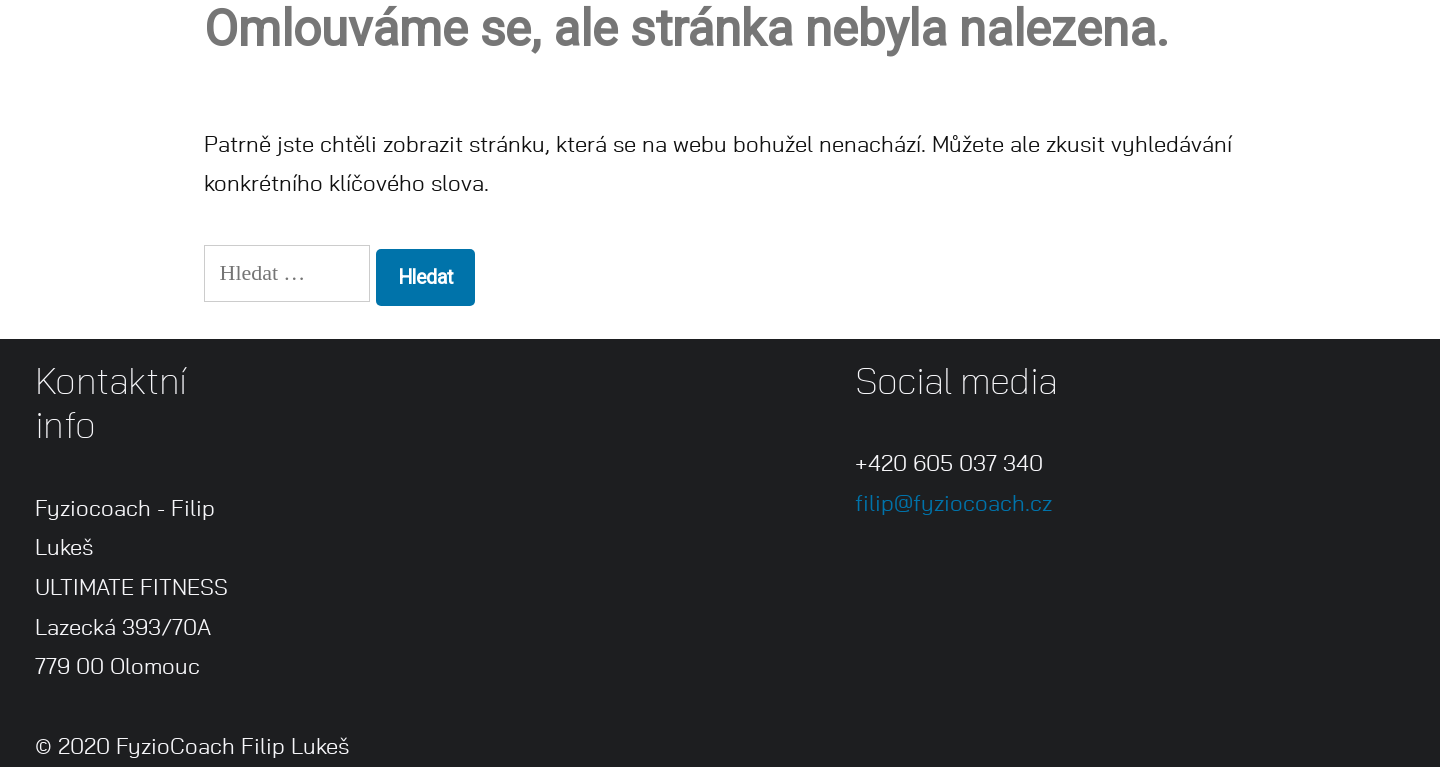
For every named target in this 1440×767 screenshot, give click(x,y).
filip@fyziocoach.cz (953, 504)
